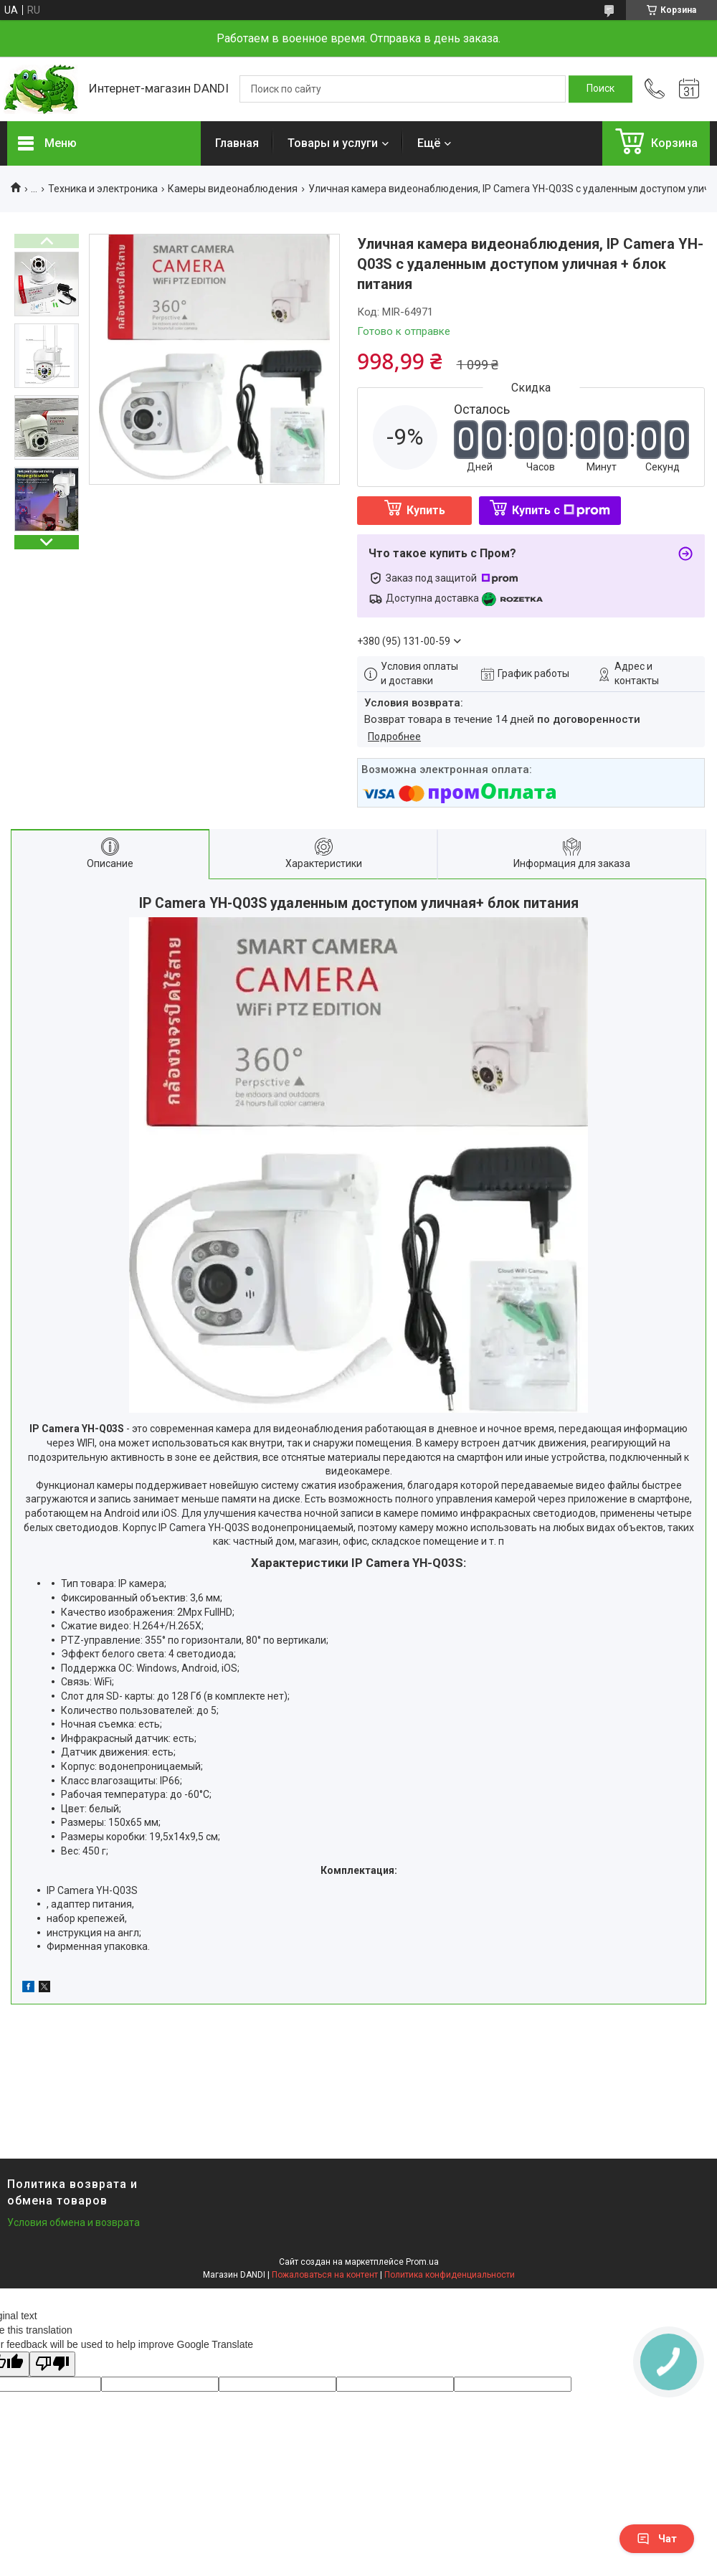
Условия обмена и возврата (73, 2222)
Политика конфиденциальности (449, 2275)
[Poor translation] (52, 2364)
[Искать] (600, 89)
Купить (426, 510)
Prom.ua (422, 2262)
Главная (237, 143)
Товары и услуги (333, 143)
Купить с (561, 510)
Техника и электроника (103, 188)
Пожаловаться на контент (325, 2275)
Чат (657, 2538)
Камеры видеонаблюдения (233, 188)
